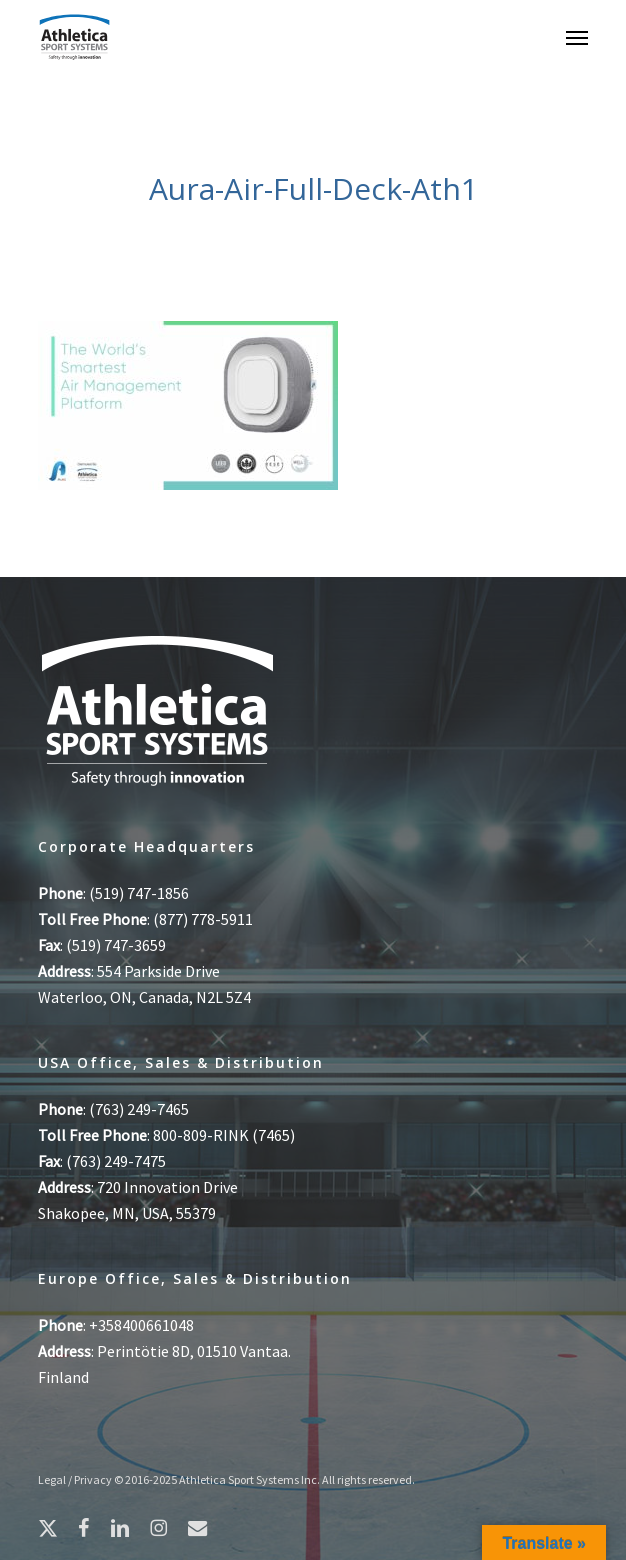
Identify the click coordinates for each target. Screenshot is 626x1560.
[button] (577, 37)
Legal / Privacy (75, 1479)
